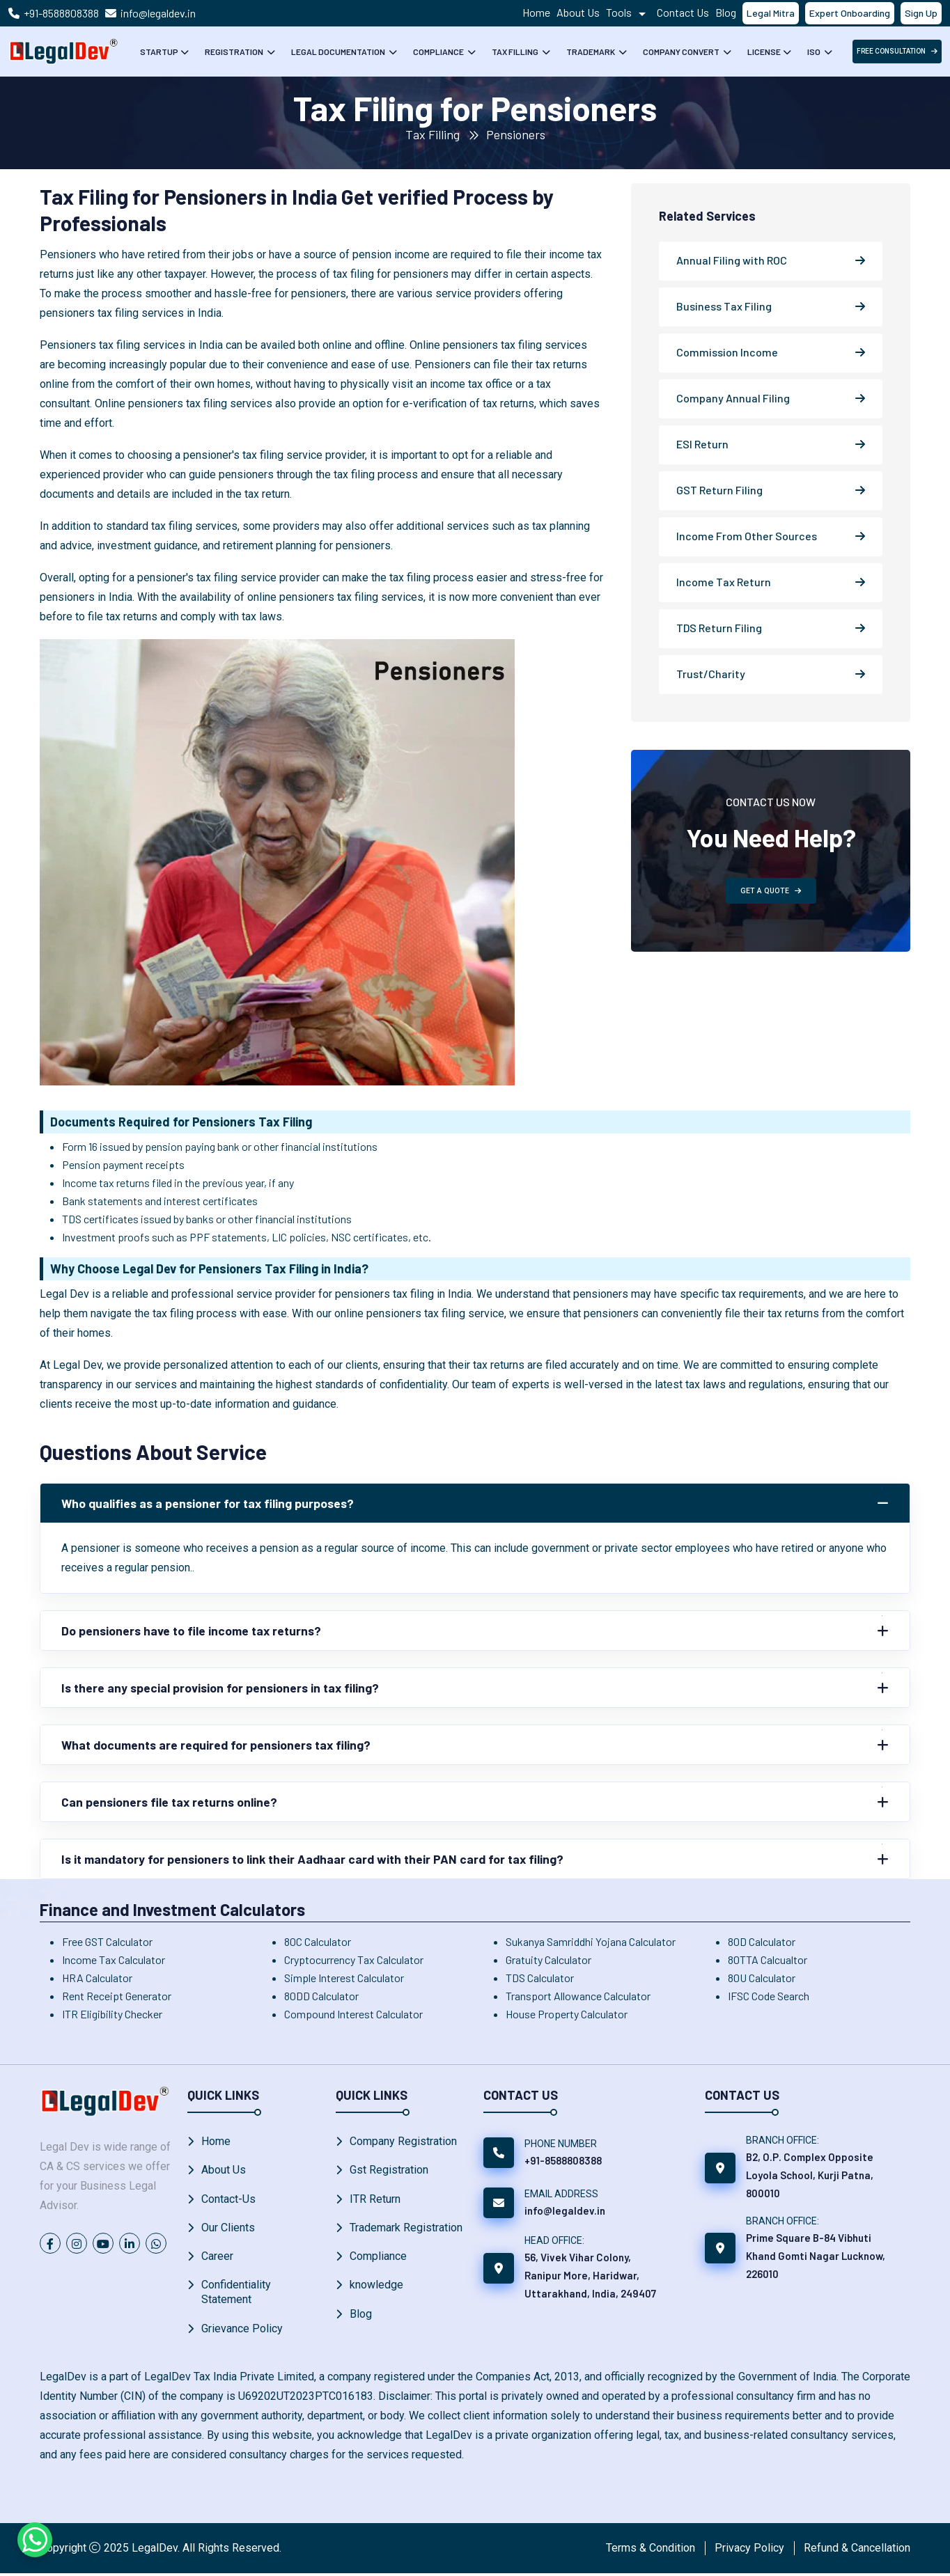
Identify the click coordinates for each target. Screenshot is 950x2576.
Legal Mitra (771, 13)
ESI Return (702, 443)
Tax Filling (516, 51)
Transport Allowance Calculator (578, 1995)
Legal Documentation (339, 51)
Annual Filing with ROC (731, 260)
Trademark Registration (406, 2229)
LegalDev (155, 2550)
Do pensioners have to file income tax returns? (194, 1630)
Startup (159, 51)
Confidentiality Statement (236, 2295)
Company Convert (682, 51)
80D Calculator (761, 1941)
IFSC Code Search (768, 1995)
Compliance (439, 51)
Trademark (591, 51)
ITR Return (375, 2199)
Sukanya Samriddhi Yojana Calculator (591, 1941)
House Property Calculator (567, 2013)
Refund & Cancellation (857, 2550)
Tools (628, 12)
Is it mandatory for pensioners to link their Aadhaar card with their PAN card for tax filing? (318, 1859)
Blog (725, 12)
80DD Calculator (321, 1995)
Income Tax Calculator (113, 1959)
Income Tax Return (723, 581)
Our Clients (228, 2229)
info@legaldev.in (158, 12)
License (764, 51)
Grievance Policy (242, 2331)
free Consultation (897, 51)
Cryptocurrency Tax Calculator (353, 1959)
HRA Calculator (97, 1977)
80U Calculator (761, 1977)
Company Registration (403, 2141)
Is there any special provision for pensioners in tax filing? (222, 1687)
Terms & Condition (650, 2550)
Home (536, 12)
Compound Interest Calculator (353, 2013)
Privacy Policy (749, 2550)
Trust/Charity (710, 673)
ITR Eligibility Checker (112, 2013)
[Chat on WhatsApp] (34, 2539)
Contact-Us (228, 2199)
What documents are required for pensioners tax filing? (220, 1744)
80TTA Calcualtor (767, 1959)
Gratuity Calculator (548, 1959)
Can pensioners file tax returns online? (171, 1801)
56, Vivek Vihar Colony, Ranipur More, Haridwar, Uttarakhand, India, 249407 (590, 2275)
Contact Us (683, 12)
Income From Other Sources (746, 535)
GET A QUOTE (771, 891)
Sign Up (921, 13)
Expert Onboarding (849, 13)
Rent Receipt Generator (116, 1995)
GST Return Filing (719, 489)
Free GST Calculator (107, 1941)
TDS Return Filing (719, 627)
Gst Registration (389, 2170)
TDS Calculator (540, 1977)
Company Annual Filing (733, 398)
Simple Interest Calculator (344, 1977)
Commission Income (727, 352)
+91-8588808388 (61, 12)
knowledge (376, 2287)
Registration (235, 51)
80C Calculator (317, 1941)
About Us (578, 12)
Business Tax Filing (724, 306)
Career (217, 2258)
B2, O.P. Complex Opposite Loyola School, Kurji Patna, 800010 (809, 2175)
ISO (814, 51)
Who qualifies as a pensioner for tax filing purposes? (210, 1503)
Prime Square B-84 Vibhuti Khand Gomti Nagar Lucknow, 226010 (815, 2255)
